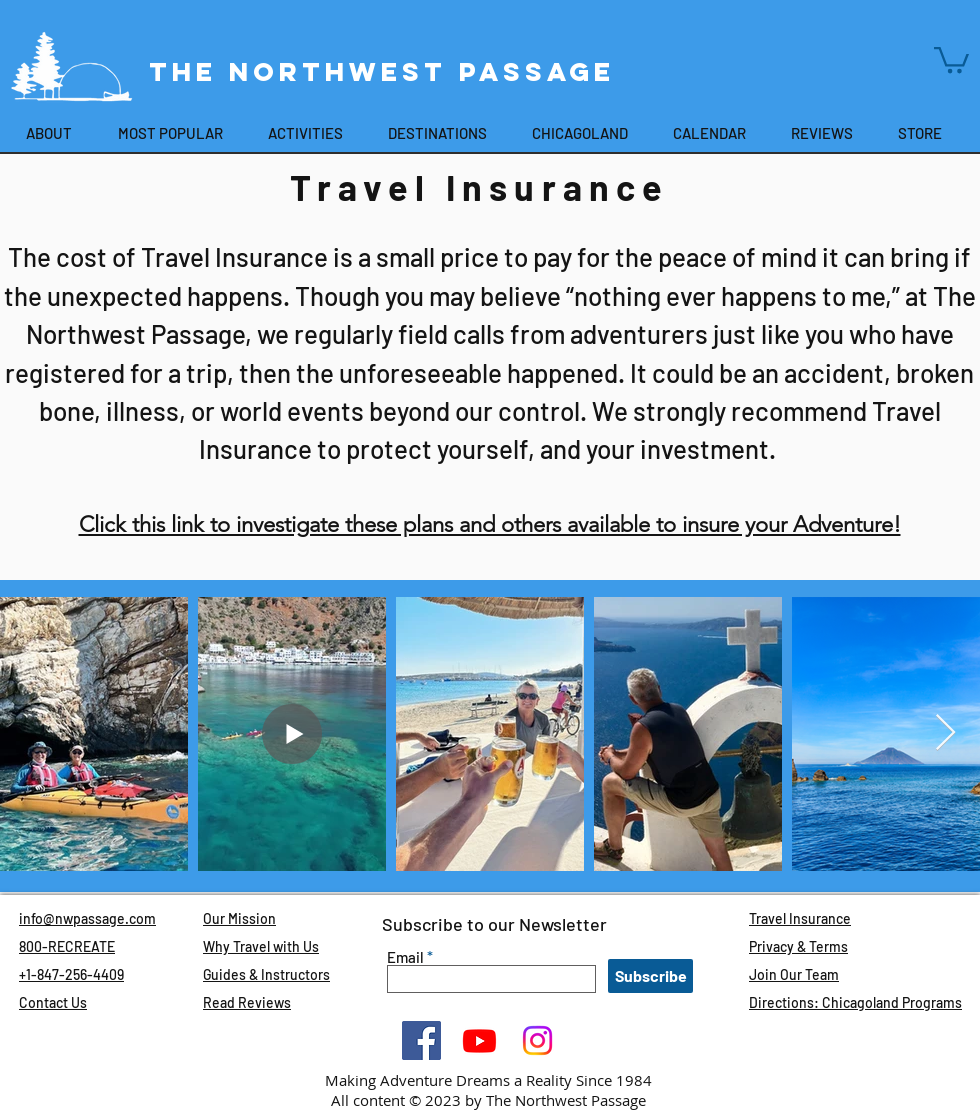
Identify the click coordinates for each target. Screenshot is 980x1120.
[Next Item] (945, 733)
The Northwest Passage (388, 71)
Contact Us (53, 1002)
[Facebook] (421, 1040)
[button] (951, 58)
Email (405, 957)
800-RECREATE (67, 946)
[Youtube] (479, 1040)
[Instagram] (537, 1040)
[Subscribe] (650, 976)
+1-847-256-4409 (71, 974)
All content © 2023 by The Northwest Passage (488, 1100)
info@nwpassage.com (87, 918)
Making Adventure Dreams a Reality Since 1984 (488, 1080)
